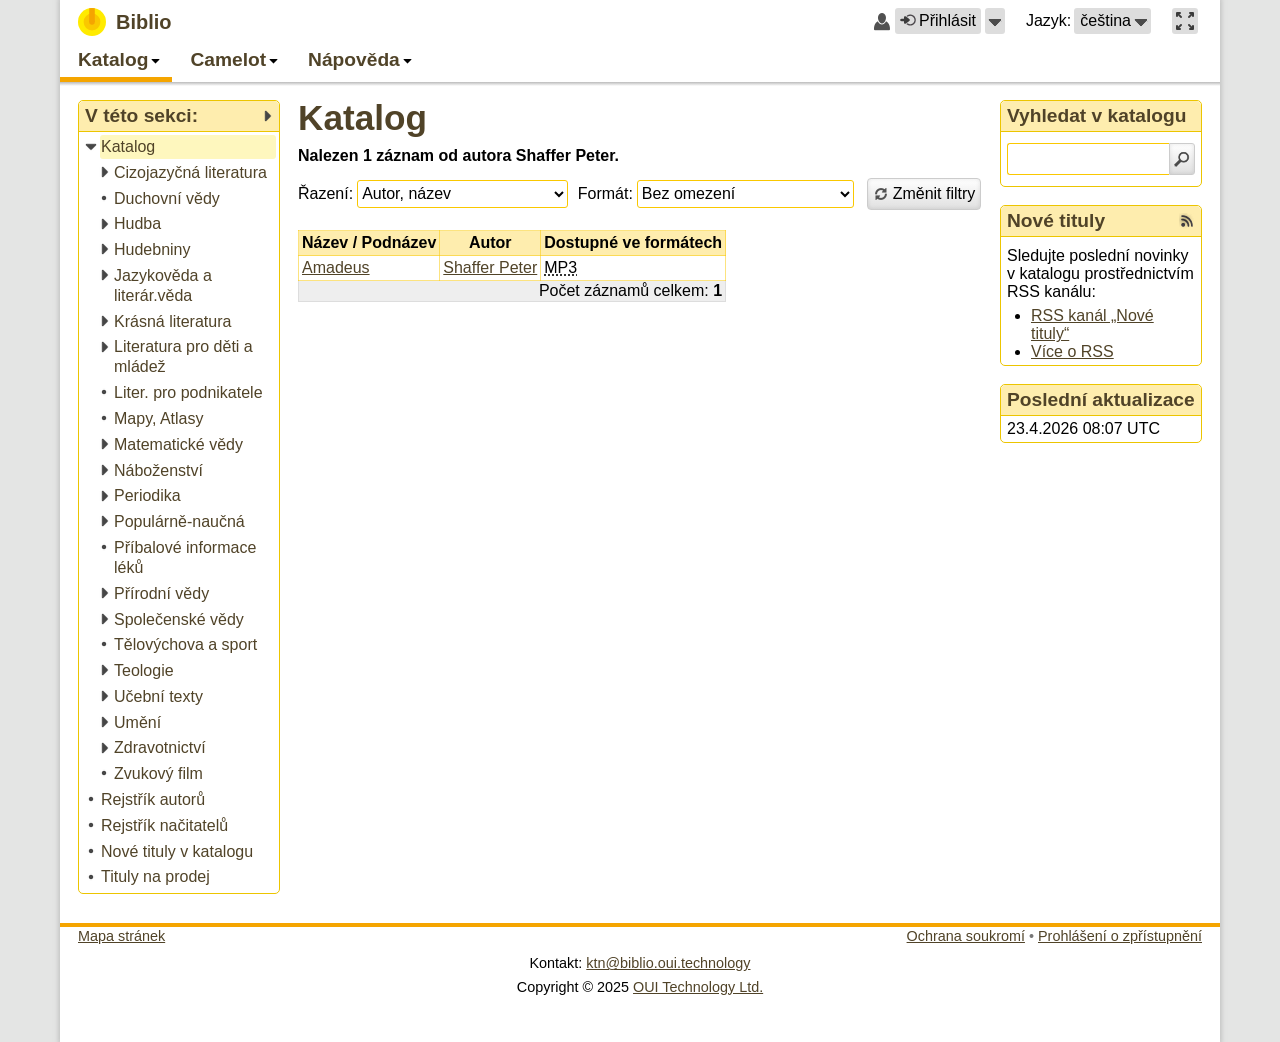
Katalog (362, 117)
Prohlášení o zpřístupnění (1120, 936)
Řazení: (325, 193)
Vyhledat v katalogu (1097, 115)
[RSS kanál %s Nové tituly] (1187, 221)
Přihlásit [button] (938, 20)
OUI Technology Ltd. (698, 987)
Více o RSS (1072, 351)
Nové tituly (1056, 220)
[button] (995, 21)
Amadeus (336, 267)
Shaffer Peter (490, 267)
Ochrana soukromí (966, 936)
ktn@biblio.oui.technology (668, 963)
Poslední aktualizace (1101, 399)
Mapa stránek (121, 936)
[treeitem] (180, 147)
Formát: (605, 193)
